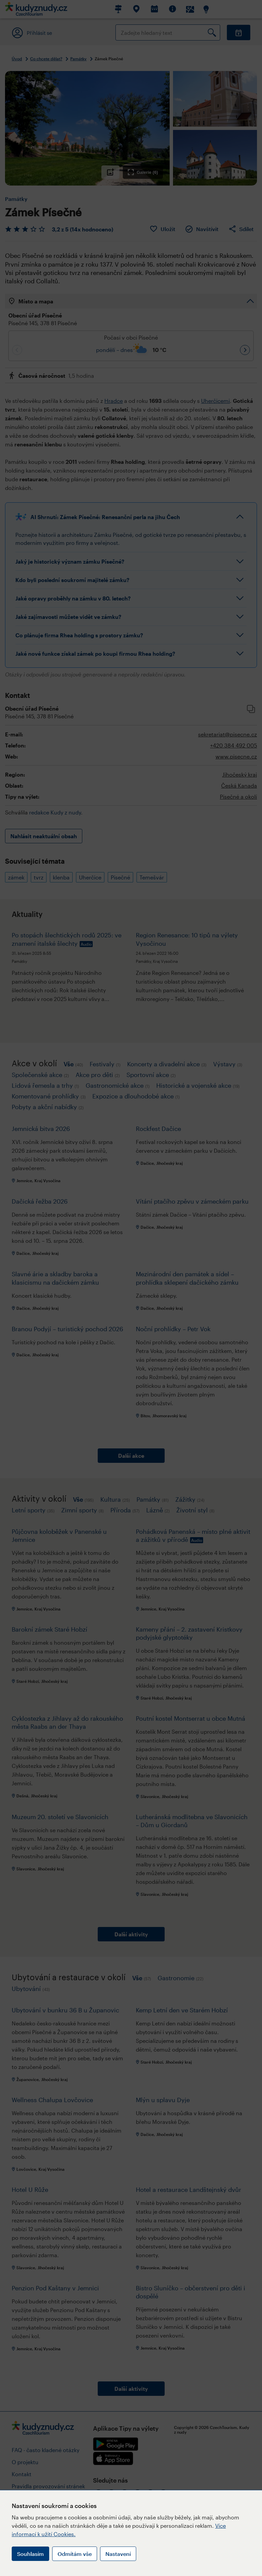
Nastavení (118, 2554)
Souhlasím (30, 2554)
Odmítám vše (75, 2554)
